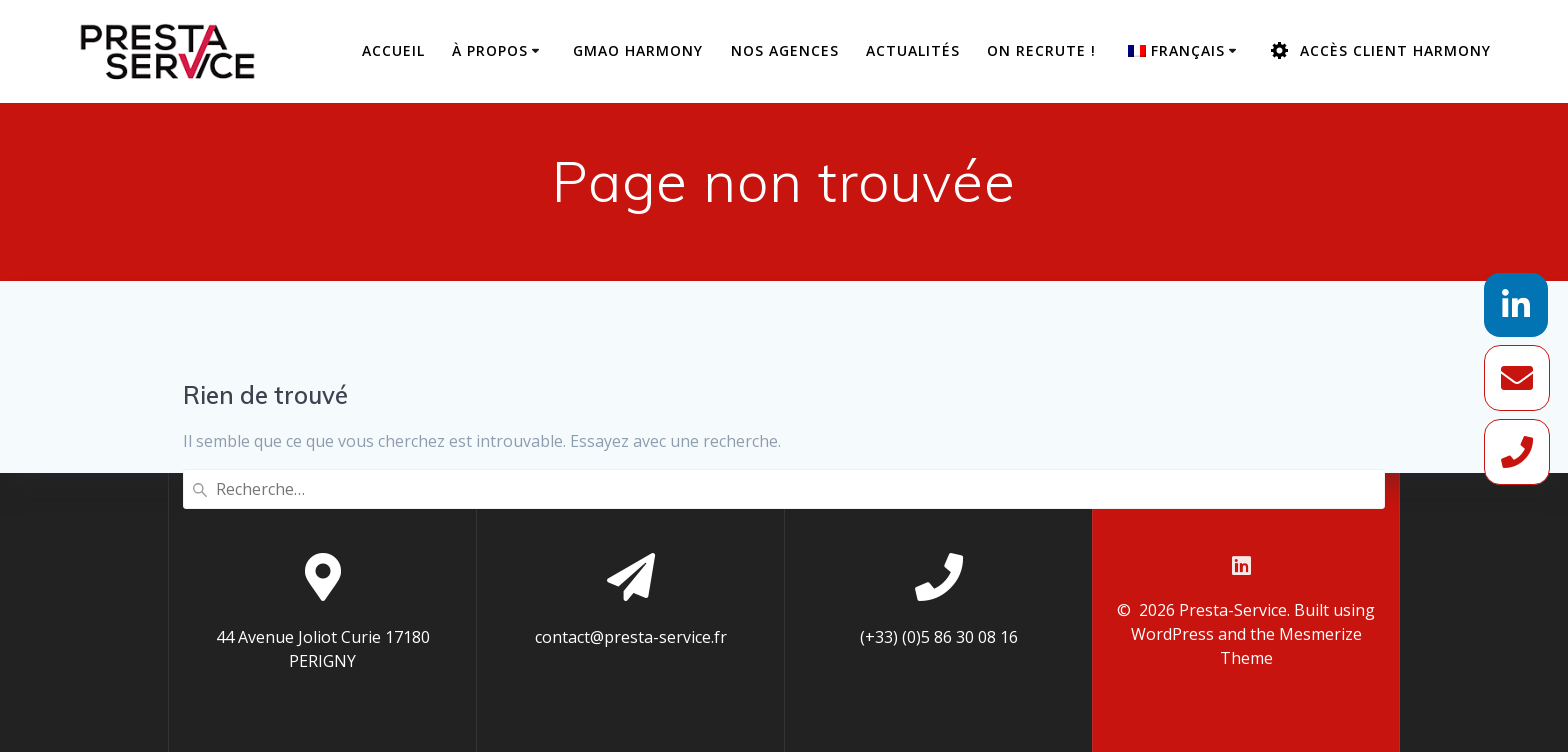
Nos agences (785, 50)
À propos (490, 50)
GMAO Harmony (638, 50)
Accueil (393, 50)
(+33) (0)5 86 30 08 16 (939, 637)
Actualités (913, 50)
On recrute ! (1041, 50)
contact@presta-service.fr (631, 637)
